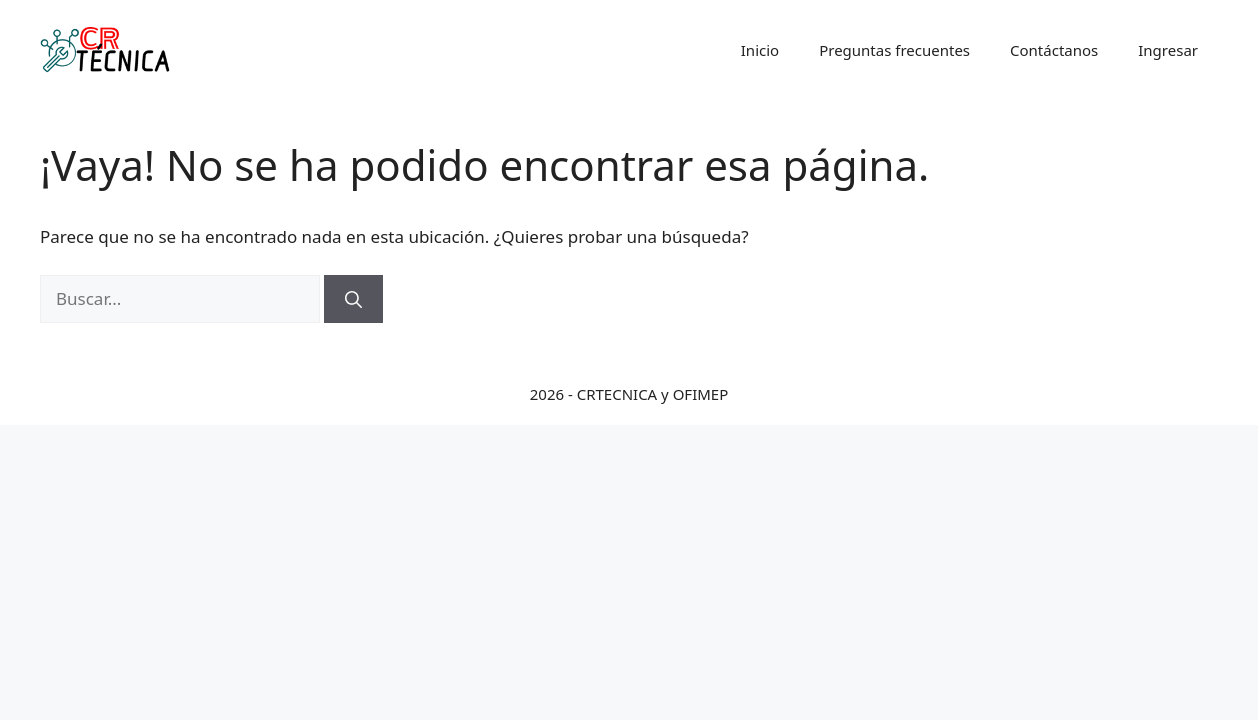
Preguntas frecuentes (894, 50)
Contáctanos (1054, 50)
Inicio (760, 50)
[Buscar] (353, 299)
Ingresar (1168, 50)
